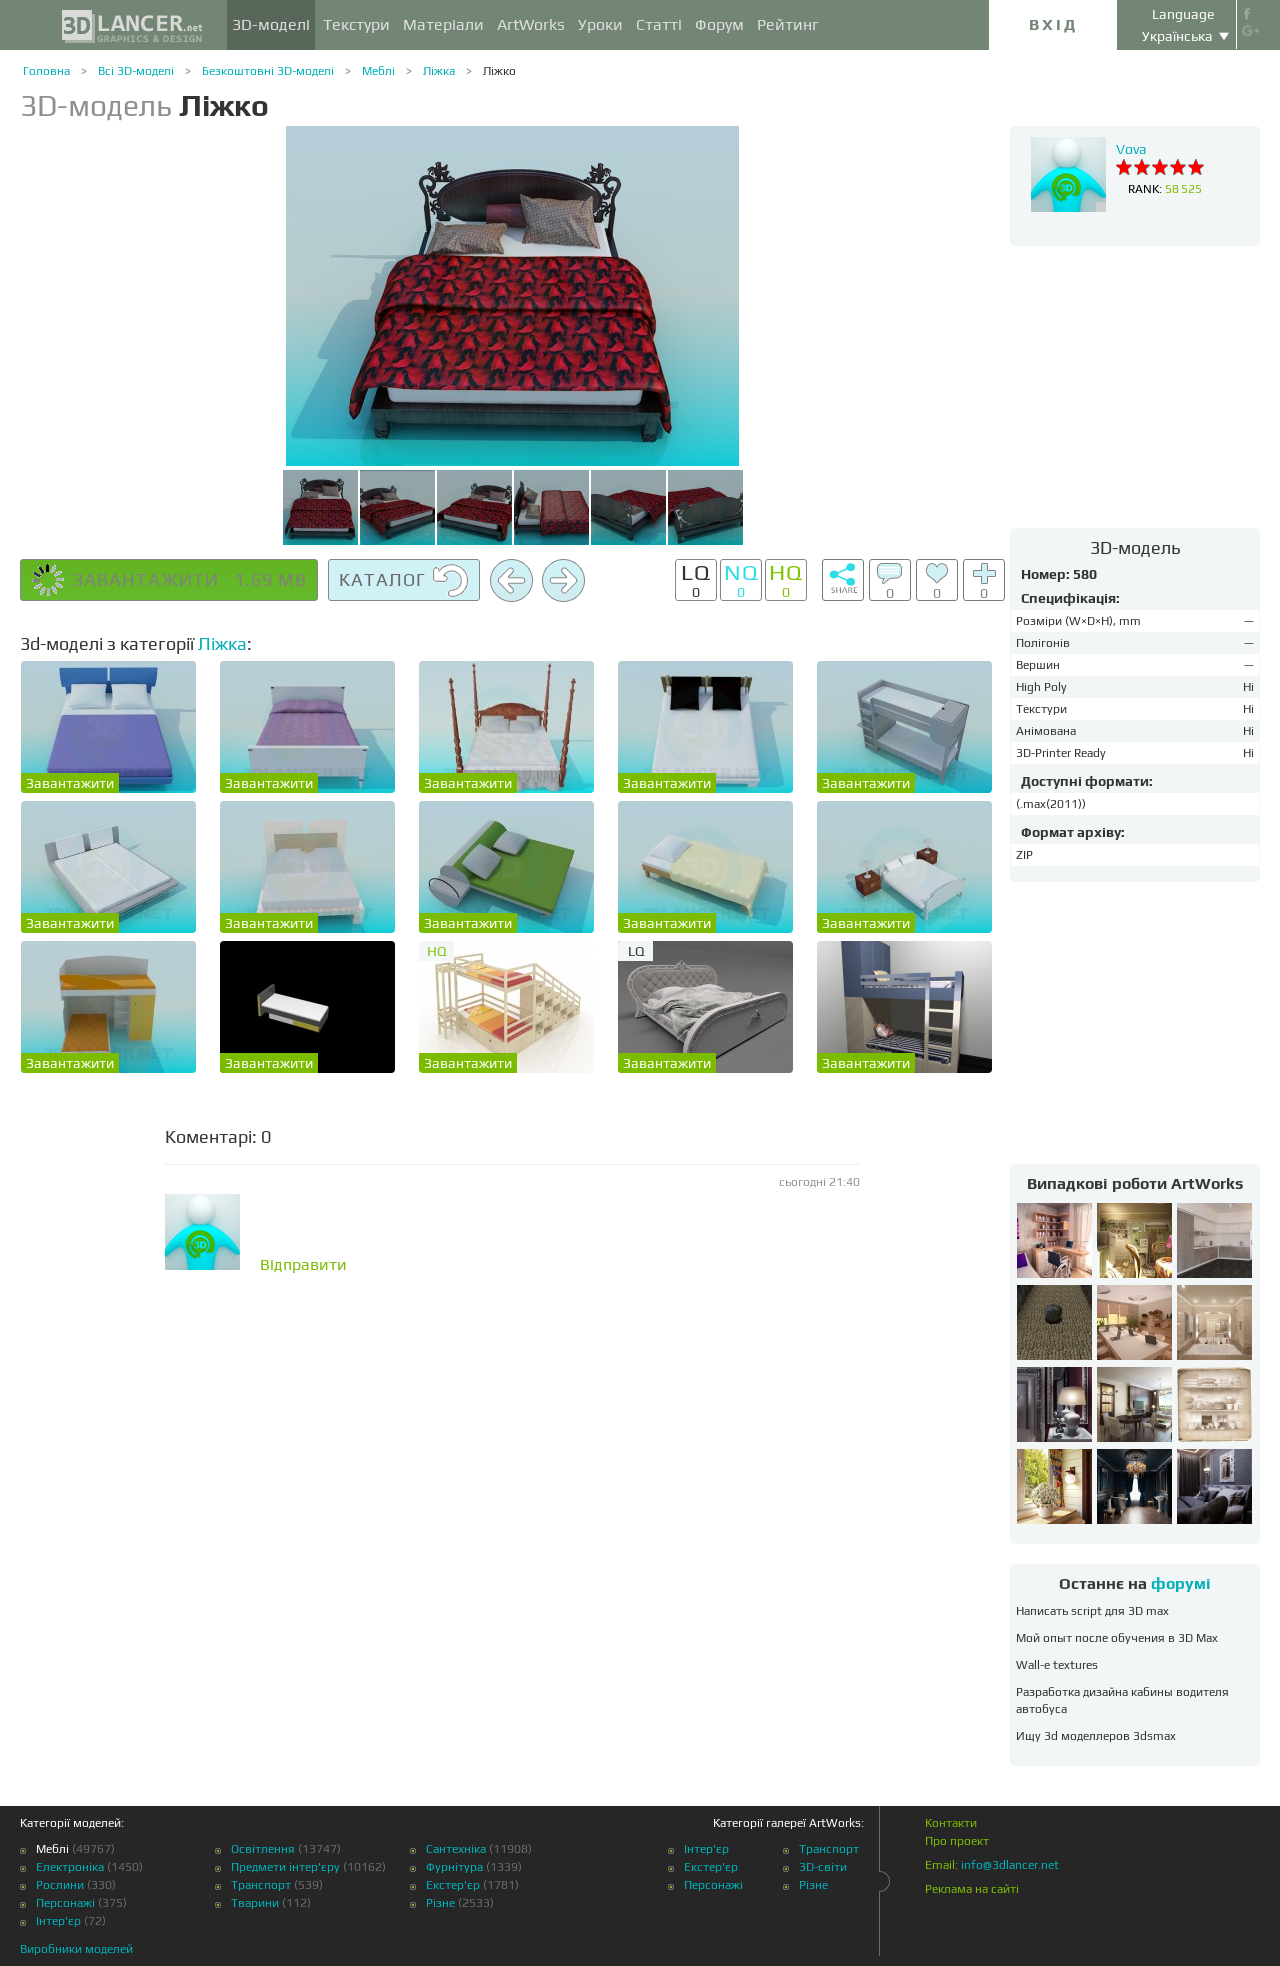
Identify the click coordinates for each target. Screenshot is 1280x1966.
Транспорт (261, 1885)
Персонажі (65, 1903)
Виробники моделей (76, 1949)
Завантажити (70, 783)
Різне (440, 1903)
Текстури (356, 24)
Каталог (404, 581)
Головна (46, 71)
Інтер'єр (58, 1921)
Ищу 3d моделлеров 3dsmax (1096, 1736)
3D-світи (823, 1867)
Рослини (60, 1885)
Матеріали (443, 24)
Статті (659, 24)
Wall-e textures (1057, 1665)
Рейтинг (788, 24)
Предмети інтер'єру (285, 1867)
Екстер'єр (453, 1885)
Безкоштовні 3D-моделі (268, 71)
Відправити (303, 1265)
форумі (1181, 1583)
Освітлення (263, 1849)
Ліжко (499, 71)
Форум (719, 24)
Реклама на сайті (972, 1889)
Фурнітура (454, 1867)
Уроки (600, 24)
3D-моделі (271, 24)
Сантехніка (456, 1849)
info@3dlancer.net (1010, 1865)
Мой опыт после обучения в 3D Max (1117, 1638)
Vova (1131, 149)
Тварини (255, 1903)
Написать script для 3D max (1092, 1611)
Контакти (951, 1823)
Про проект (957, 1841)
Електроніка (70, 1867)
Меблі (378, 71)
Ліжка (439, 71)
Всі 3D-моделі (136, 71)
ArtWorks (531, 24)
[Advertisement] (1135, 386)
